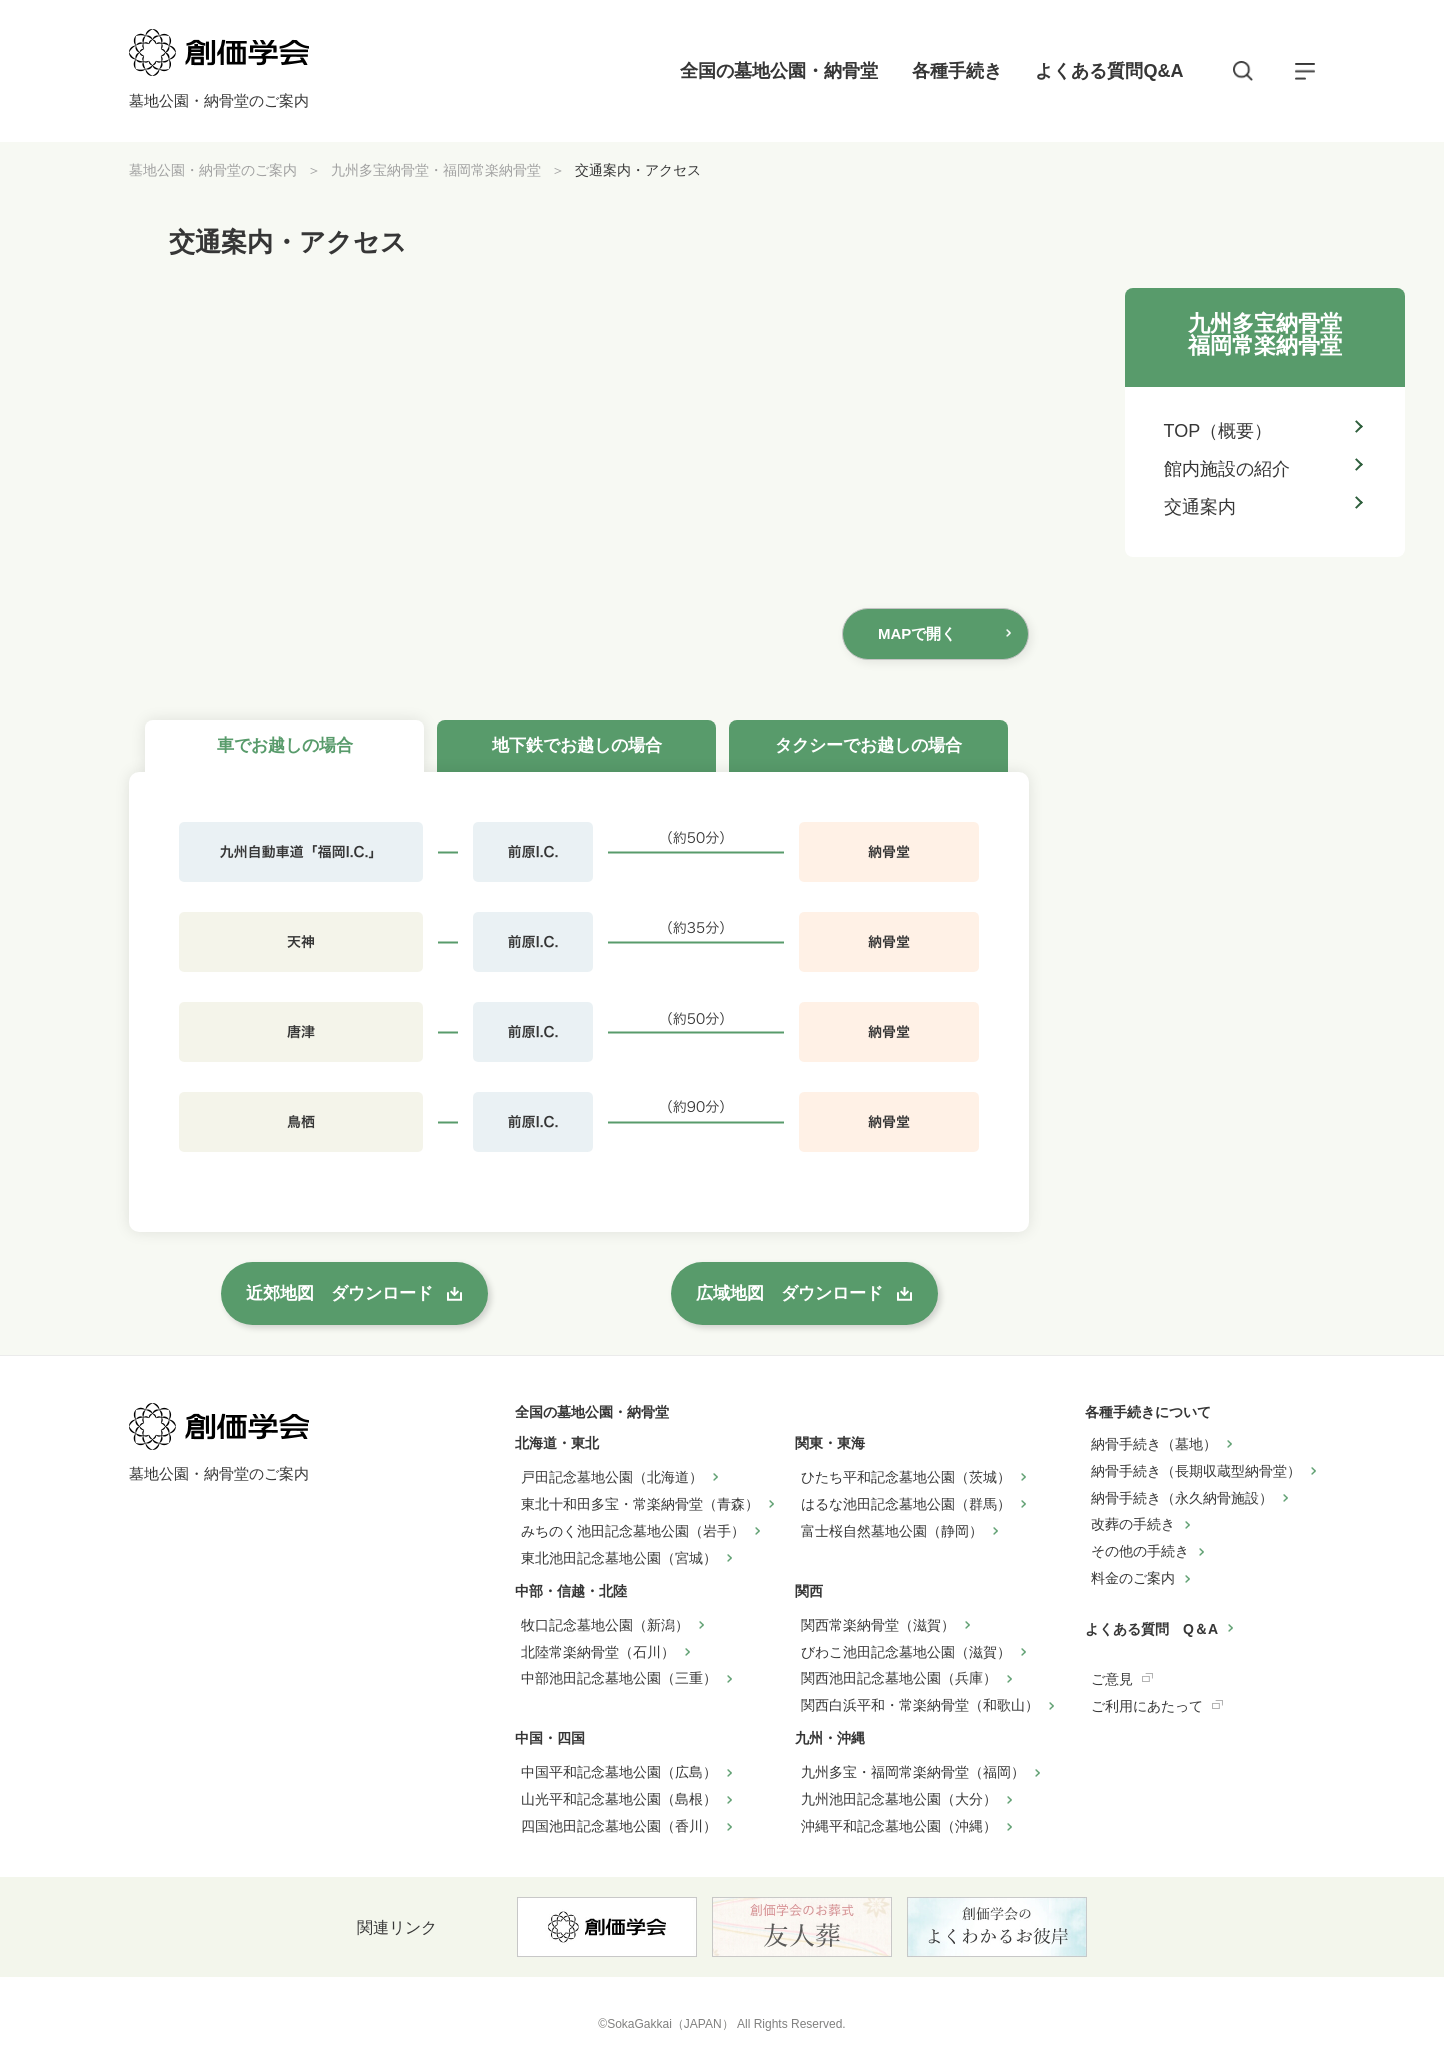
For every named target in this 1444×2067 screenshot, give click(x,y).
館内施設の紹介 (1227, 469)
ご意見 (1112, 1679)
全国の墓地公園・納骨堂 (779, 71)
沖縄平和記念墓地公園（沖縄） (899, 1826)
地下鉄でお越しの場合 (577, 745)
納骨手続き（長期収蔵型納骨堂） (1196, 1471)
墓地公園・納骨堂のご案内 (213, 170)
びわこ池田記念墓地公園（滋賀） (906, 1652)
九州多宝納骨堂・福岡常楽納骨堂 (436, 170)
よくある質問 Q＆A (1151, 1629)
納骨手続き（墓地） (1154, 1444)
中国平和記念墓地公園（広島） (619, 1772)
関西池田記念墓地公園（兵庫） (899, 1678)
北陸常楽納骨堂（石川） (598, 1652)
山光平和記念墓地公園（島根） (619, 1799)
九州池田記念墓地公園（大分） (899, 1799)
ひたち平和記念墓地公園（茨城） (906, 1477)
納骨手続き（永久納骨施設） (1182, 1498)
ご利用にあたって (1147, 1706)
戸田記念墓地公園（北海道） (612, 1477)
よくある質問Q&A (1109, 71)
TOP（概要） (1218, 431)
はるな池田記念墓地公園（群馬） (906, 1504)
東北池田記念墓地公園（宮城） (619, 1558)
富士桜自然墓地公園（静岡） (892, 1531)
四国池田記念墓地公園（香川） (619, 1826)
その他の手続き (1140, 1551)
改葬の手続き (1133, 1524)
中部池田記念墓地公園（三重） (619, 1678)
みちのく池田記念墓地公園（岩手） (633, 1531)
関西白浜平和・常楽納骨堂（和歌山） (920, 1705)
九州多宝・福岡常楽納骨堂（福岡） (913, 1772)
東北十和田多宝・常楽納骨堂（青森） (640, 1504)
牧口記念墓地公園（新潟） (605, 1625)
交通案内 (1200, 507)
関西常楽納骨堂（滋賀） (878, 1625)
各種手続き (957, 71)
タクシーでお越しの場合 (868, 745)
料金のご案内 (1133, 1578)
